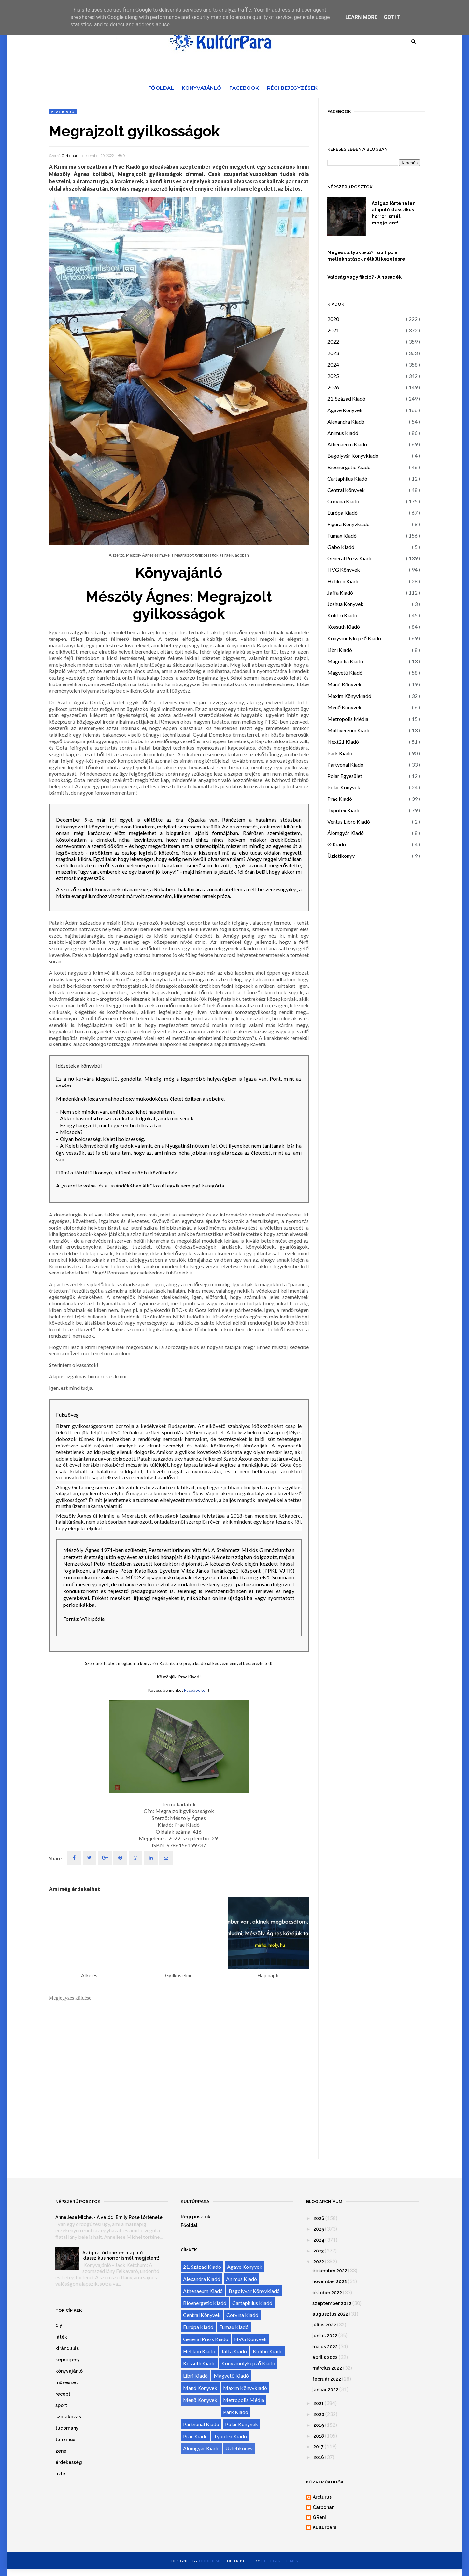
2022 (333, 341)
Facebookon (196, 1690)
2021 (333, 330)
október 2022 (327, 2292)
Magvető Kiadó (344, 672)
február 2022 (326, 2379)
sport (61, 2405)
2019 (318, 2425)
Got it (392, 17)
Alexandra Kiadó (345, 421)
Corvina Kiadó (343, 501)
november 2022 (329, 2281)
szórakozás (68, 2416)
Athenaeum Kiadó (347, 444)
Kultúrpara (325, 2527)
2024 (333, 364)
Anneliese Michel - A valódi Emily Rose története (109, 2217)
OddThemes (211, 2561)
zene (60, 2451)
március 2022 (327, 2368)
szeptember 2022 (331, 2303)
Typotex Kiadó (344, 810)
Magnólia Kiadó (345, 661)
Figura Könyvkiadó (348, 524)
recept (62, 2393)
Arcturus (322, 2497)
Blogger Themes (279, 2561)
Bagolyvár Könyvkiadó (352, 456)
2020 (333, 319)
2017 (318, 2446)
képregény (67, 2359)
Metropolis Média (347, 719)
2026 (333, 387)
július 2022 (324, 2324)
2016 (318, 2457)
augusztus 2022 (330, 2314)
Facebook (244, 88)
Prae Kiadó (63, 112)
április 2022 (325, 2357)
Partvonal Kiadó (345, 764)
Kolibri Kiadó (342, 615)
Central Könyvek (346, 490)
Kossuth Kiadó (343, 627)
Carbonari (70, 155)
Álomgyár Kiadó (345, 833)
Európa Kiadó (342, 513)
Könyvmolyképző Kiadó (354, 638)
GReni (319, 2517)
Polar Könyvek (343, 787)
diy (58, 2325)
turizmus (65, 2439)
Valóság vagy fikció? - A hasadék (364, 277)
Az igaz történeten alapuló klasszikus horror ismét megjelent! (394, 213)
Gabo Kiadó (340, 547)
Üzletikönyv (341, 856)
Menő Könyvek (344, 707)
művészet (66, 2382)
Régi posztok (195, 2216)
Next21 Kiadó (343, 742)
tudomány (66, 2428)
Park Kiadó (339, 753)
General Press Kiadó (350, 558)
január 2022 (325, 2389)
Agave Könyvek (344, 410)
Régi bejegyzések (292, 88)
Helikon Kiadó (343, 581)
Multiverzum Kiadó (349, 730)
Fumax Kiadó (342, 535)
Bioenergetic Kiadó (349, 467)
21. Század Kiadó (346, 399)
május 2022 (325, 2346)
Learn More (361, 17)
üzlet (61, 2473)
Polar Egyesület (344, 776)
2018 (318, 2436)
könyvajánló (69, 2371)
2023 (333, 353)
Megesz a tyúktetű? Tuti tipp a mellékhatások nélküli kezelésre (366, 256)
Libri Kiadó (339, 650)
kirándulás (67, 2348)
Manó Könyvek (344, 684)
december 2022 (329, 2270)
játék (61, 2336)
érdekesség (68, 2462)
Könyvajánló (201, 88)
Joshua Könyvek (345, 604)
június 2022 (324, 2335)
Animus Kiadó (342, 433)
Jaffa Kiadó (340, 592)
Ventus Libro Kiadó (348, 821)
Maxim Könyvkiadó (349, 696)
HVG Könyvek (343, 570)
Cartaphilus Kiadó (347, 478)
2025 (333, 376)
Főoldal (161, 88)
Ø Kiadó (336, 844)
